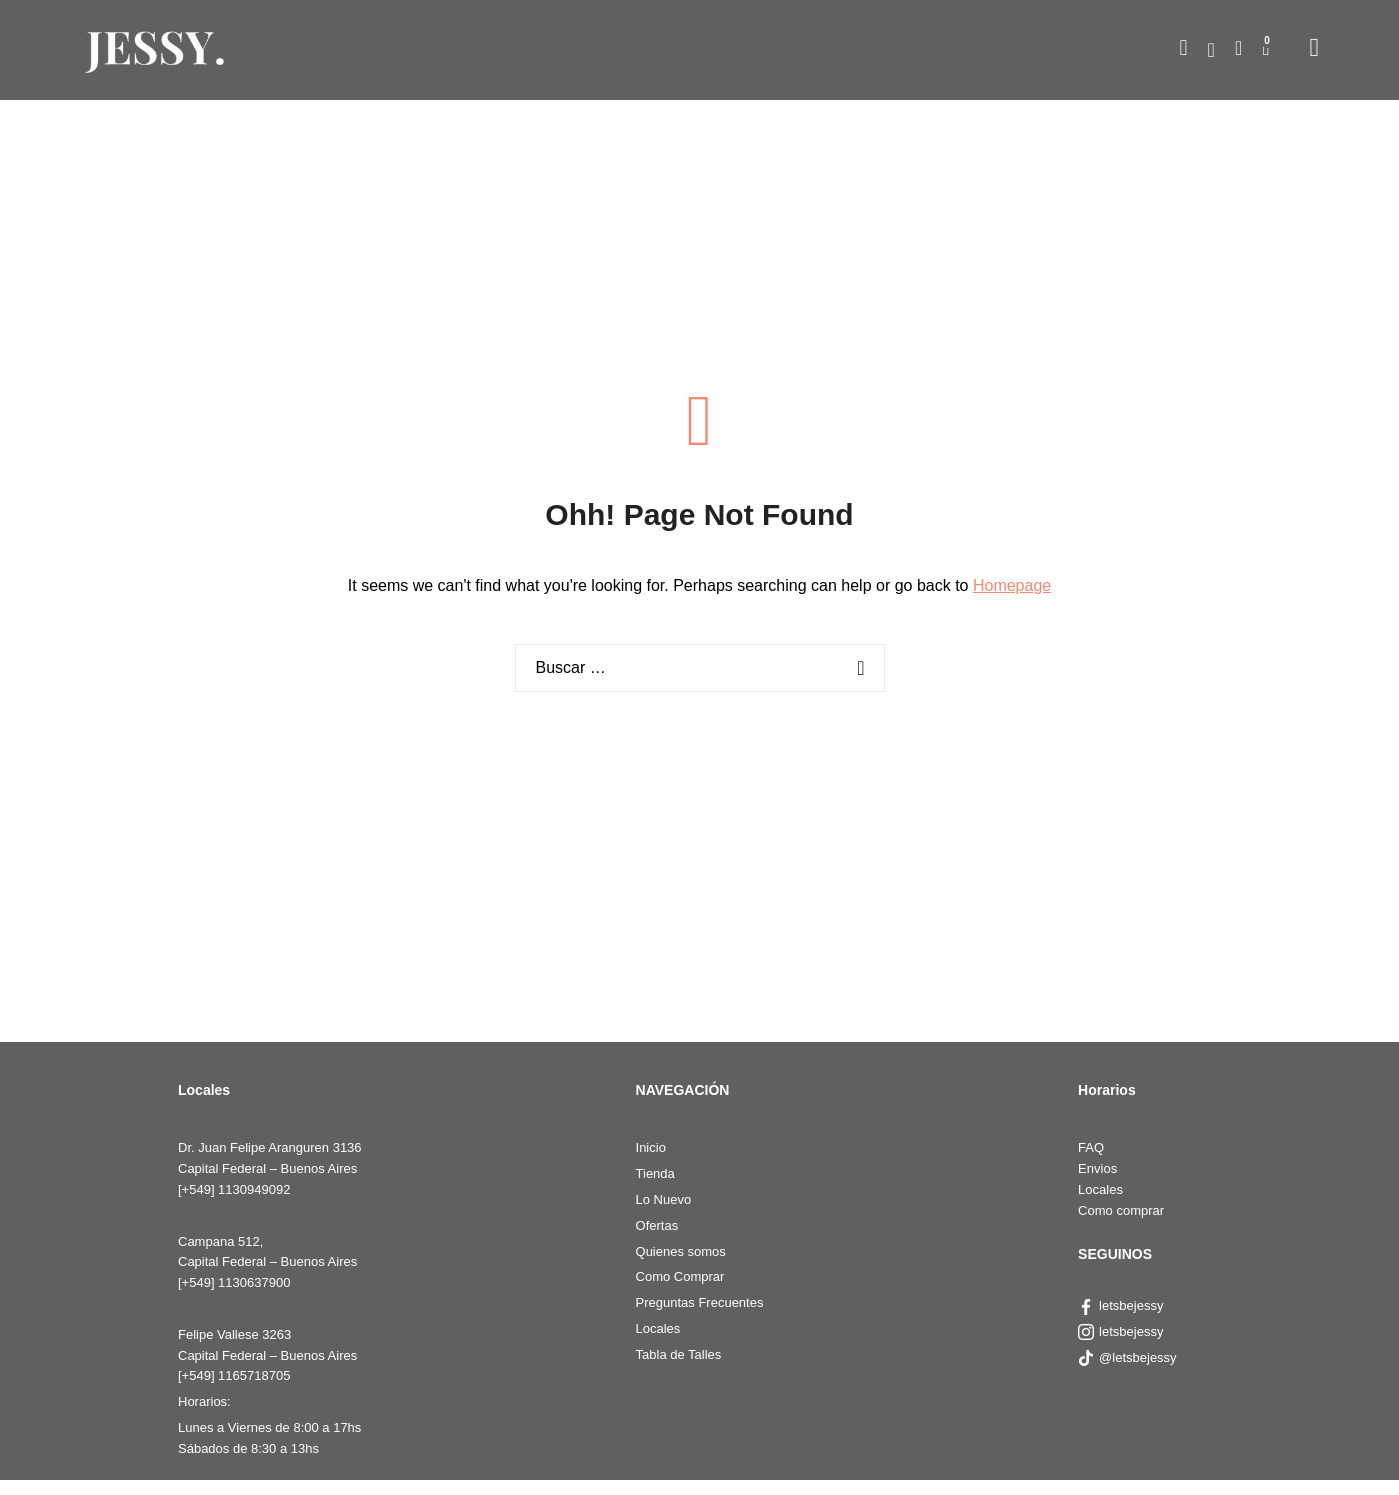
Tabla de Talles (679, 1354)
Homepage (1012, 585)
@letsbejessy (1129, 1357)
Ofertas (657, 1225)
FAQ (1091, 1147)
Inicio (651, 1147)
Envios (1097, 1168)
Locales (658, 1328)
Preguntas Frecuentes (700, 1302)
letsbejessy (1120, 1305)
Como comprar (1121, 1210)
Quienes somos (681, 1251)
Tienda (655, 1173)
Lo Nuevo (664, 1199)
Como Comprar (680, 1276)
